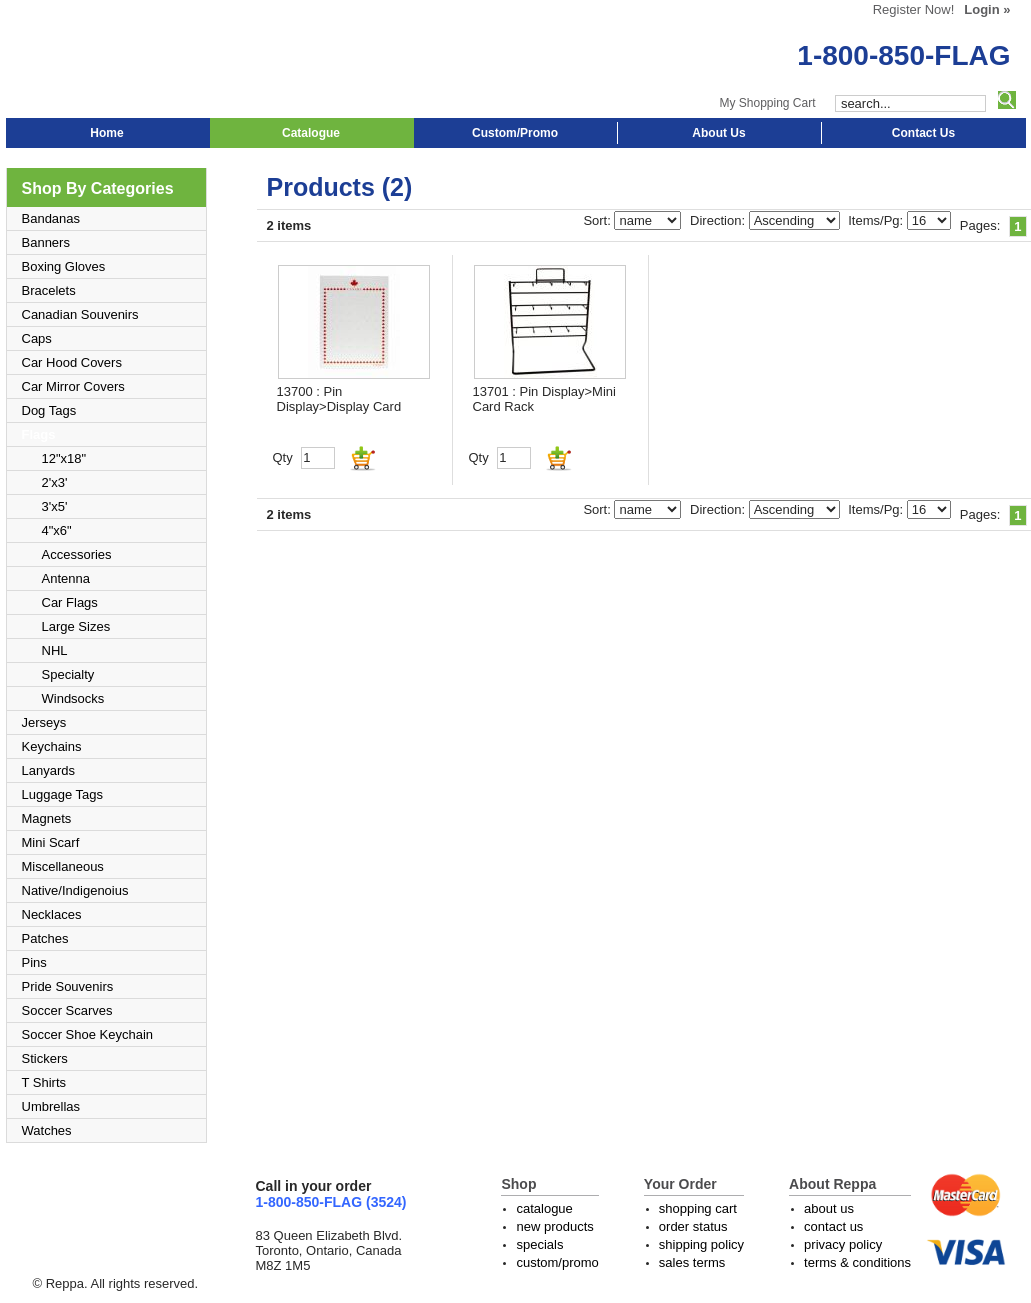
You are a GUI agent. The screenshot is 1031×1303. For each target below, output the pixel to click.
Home (106, 133)
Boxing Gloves (64, 266)
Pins (34, 962)
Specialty (68, 674)
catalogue (544, 1208)
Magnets (47, 818)
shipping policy (701, 1244)
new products (554, 1226)
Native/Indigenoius (75, 890)
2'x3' (55, 482)
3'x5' (55, 506)
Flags (39, 434)
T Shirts (44, 1082)
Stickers (45, 1058)
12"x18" (64, 458)
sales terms (692, 1262)
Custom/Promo (515, 133)
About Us (718, 133)
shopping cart (698, 1208)
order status (693, 1226)
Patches (45, 938)
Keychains (52, 746)
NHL (55, 650)
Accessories (77, 554)
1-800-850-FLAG (903, 55)
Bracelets (49, 290)
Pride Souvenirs (68, 986)
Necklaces (52, 914)
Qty (283, 457)
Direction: (719, 220)
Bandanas (51, 218)
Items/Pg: (877, 220)
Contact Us (923, 133)
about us (829, 1208)
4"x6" (57, 530)
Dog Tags (49, 410)
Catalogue (311, 133)
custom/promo (557, 1262)
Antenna (66, 578)
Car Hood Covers (72, 362)
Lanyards (48, 770)
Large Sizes (76, 626)
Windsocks (73, 698)
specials (539, 1244)
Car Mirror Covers (73, 386)
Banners (46, 242)
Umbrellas (51, 1106)
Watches (47, 1130)
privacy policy (843, 1244)
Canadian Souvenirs (80, 314)
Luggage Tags (62, 794)
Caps (37, 338)
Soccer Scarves (67, 1010)
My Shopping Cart (767, 103)
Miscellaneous (63, 866)
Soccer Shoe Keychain (88, 1034)
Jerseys (44, 722)
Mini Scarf (51, 842)
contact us (833, 1226)
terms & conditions (857, 1262)
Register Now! (914, 9)
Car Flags (70, 602)
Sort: (598, 220)
